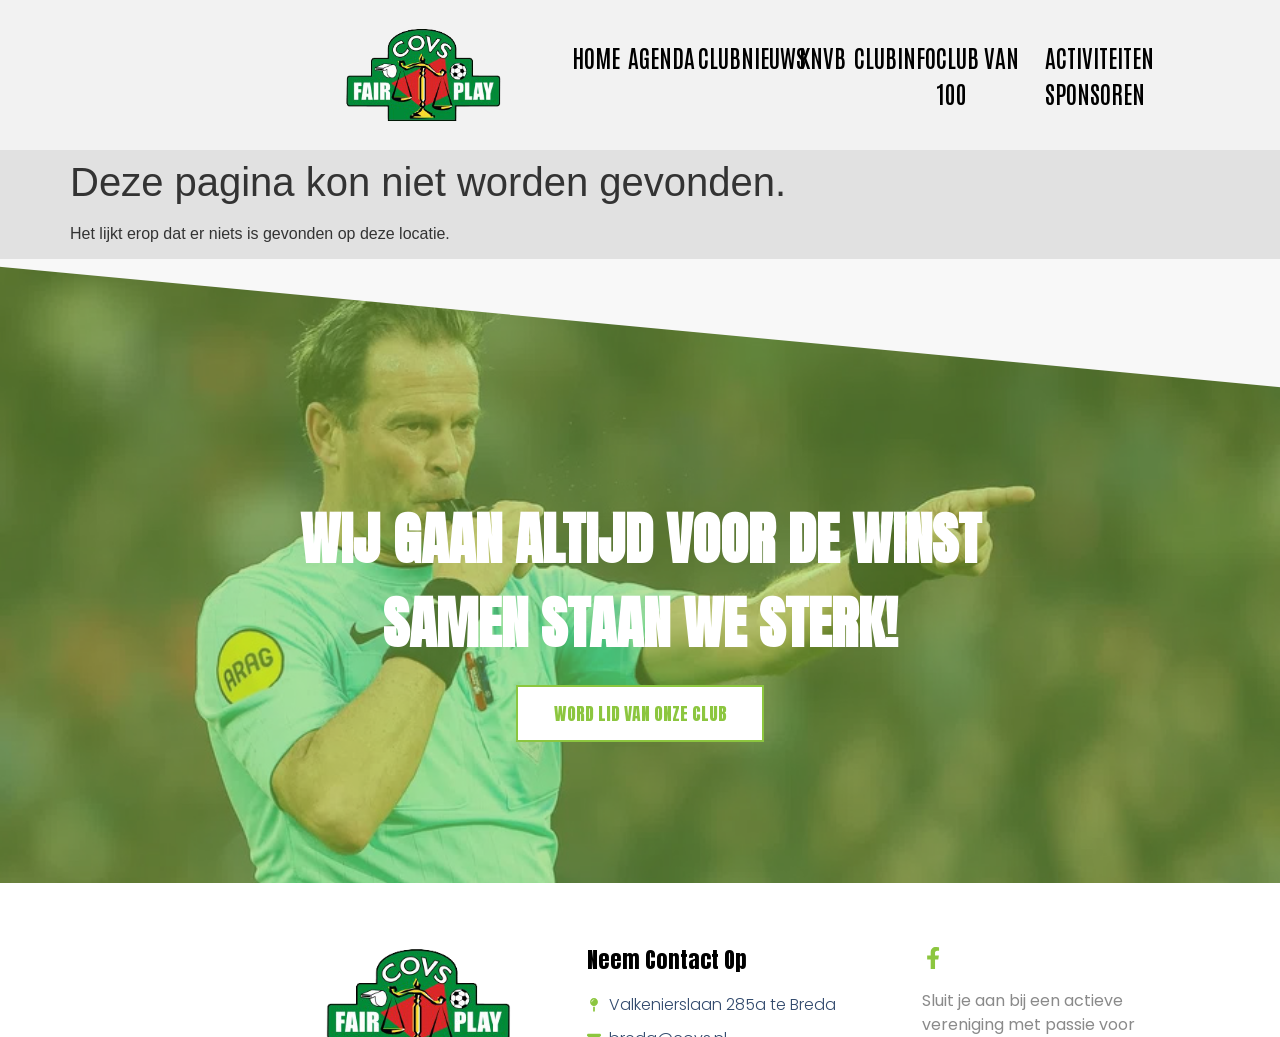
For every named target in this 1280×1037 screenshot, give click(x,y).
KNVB (822, 56)
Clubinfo (895, 56)
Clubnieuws (752, 56)
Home (596, 56)
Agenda (661, 56)
